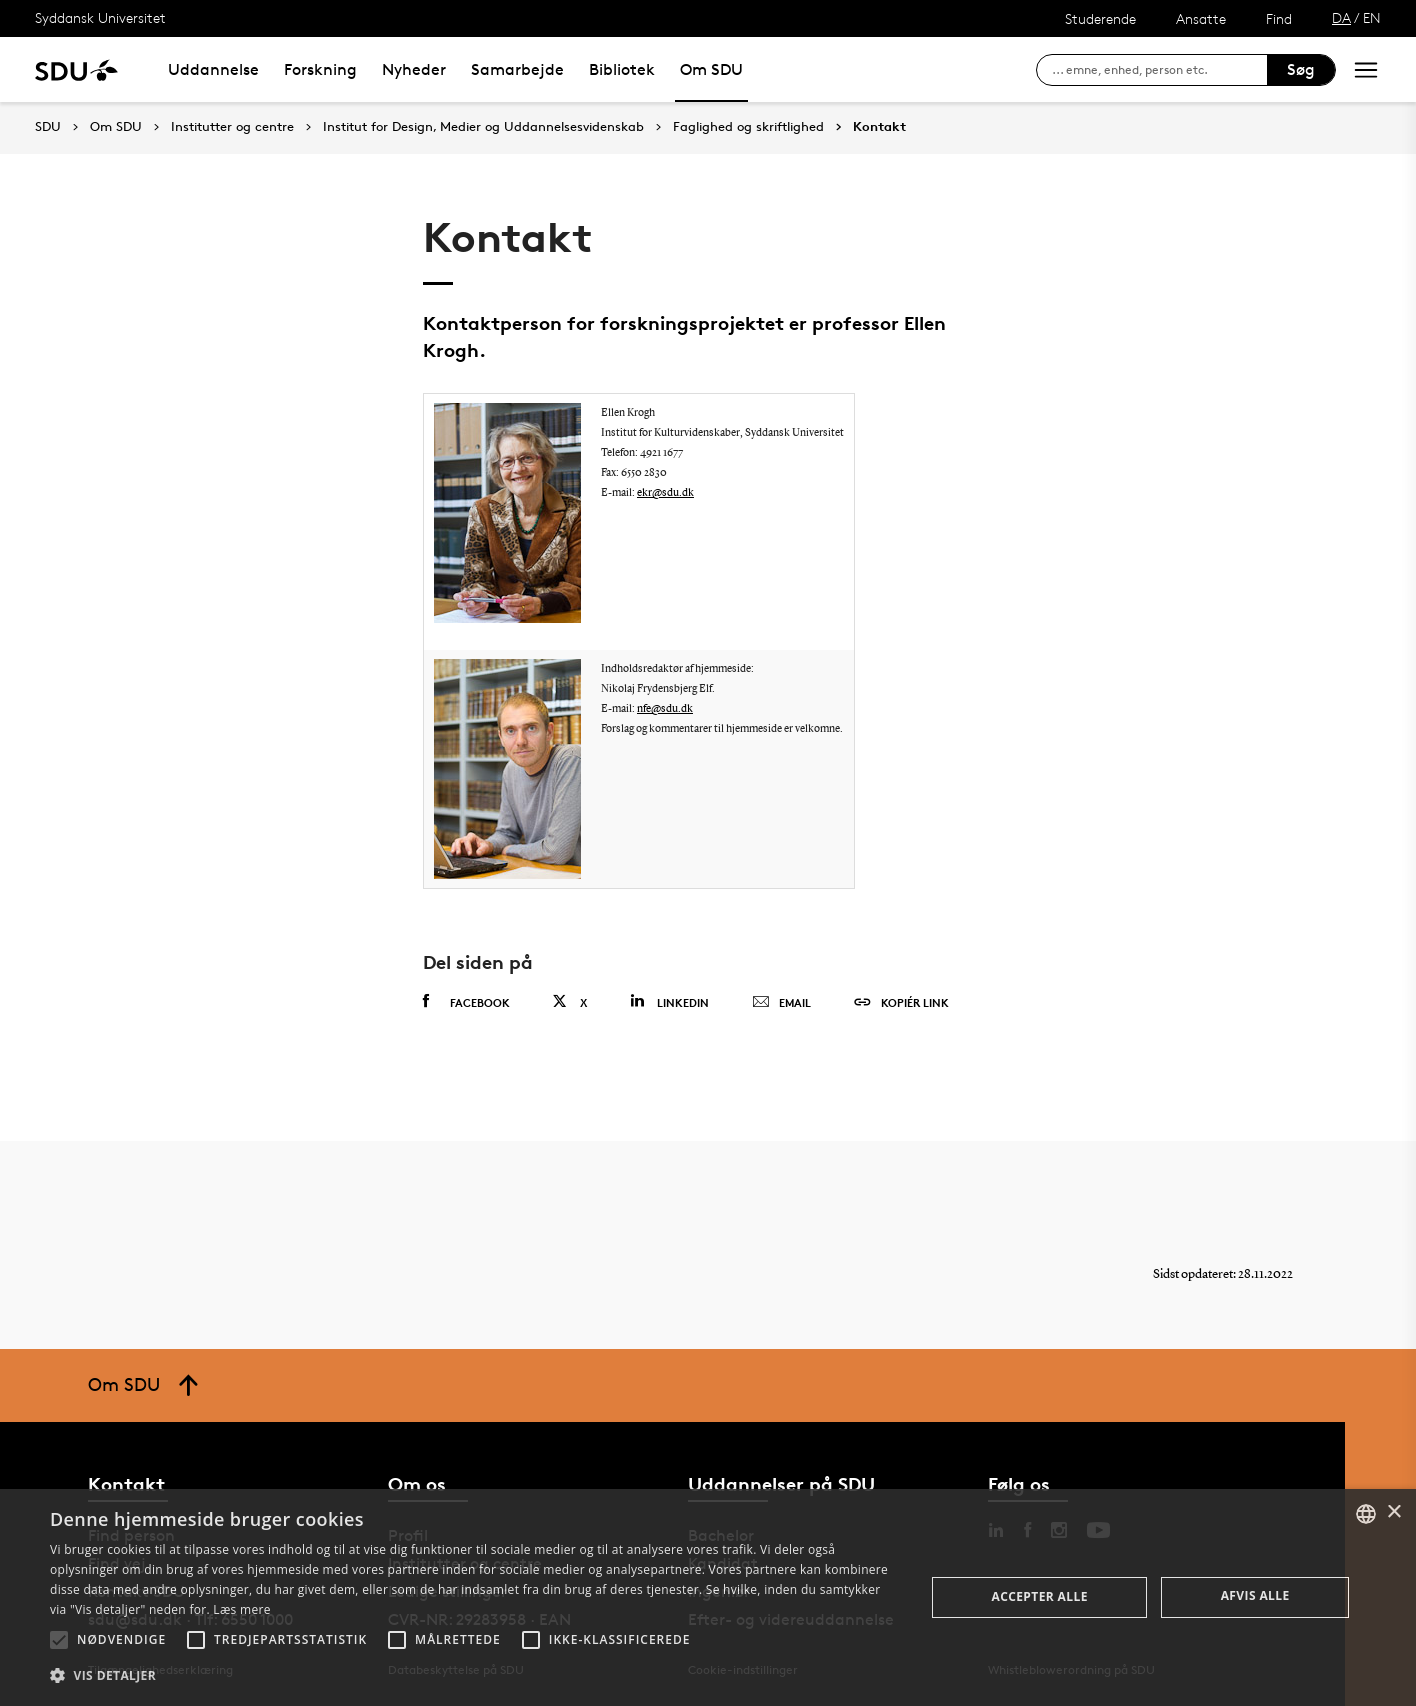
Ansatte (1201, 18)
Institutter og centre (232, 127)
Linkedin (669, 1001)
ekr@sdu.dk (665, 493)
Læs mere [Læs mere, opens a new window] (241, 1609)
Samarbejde (517, 69)
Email (781, 1003)
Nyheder (414, 69)
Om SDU (711, 69)
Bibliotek (622, 69)
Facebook (466, 1002)
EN (1372, 17)
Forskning (320, 69)
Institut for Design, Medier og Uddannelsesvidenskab (483, 127)
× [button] (1393, 1512)
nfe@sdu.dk (665, 709)
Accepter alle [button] (1039, 1596)
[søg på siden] (1159, 70)
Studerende (1100, 18)
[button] (59, 1640)
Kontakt (879, 127)
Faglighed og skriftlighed (748, 127)
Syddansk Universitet (100, 17)
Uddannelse (213, 69)
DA (1341, 17)
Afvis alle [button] (1255, 1595)
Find (1279, 18)
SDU (48, 126)
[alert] (708, 1597)
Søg (1301, 69)
